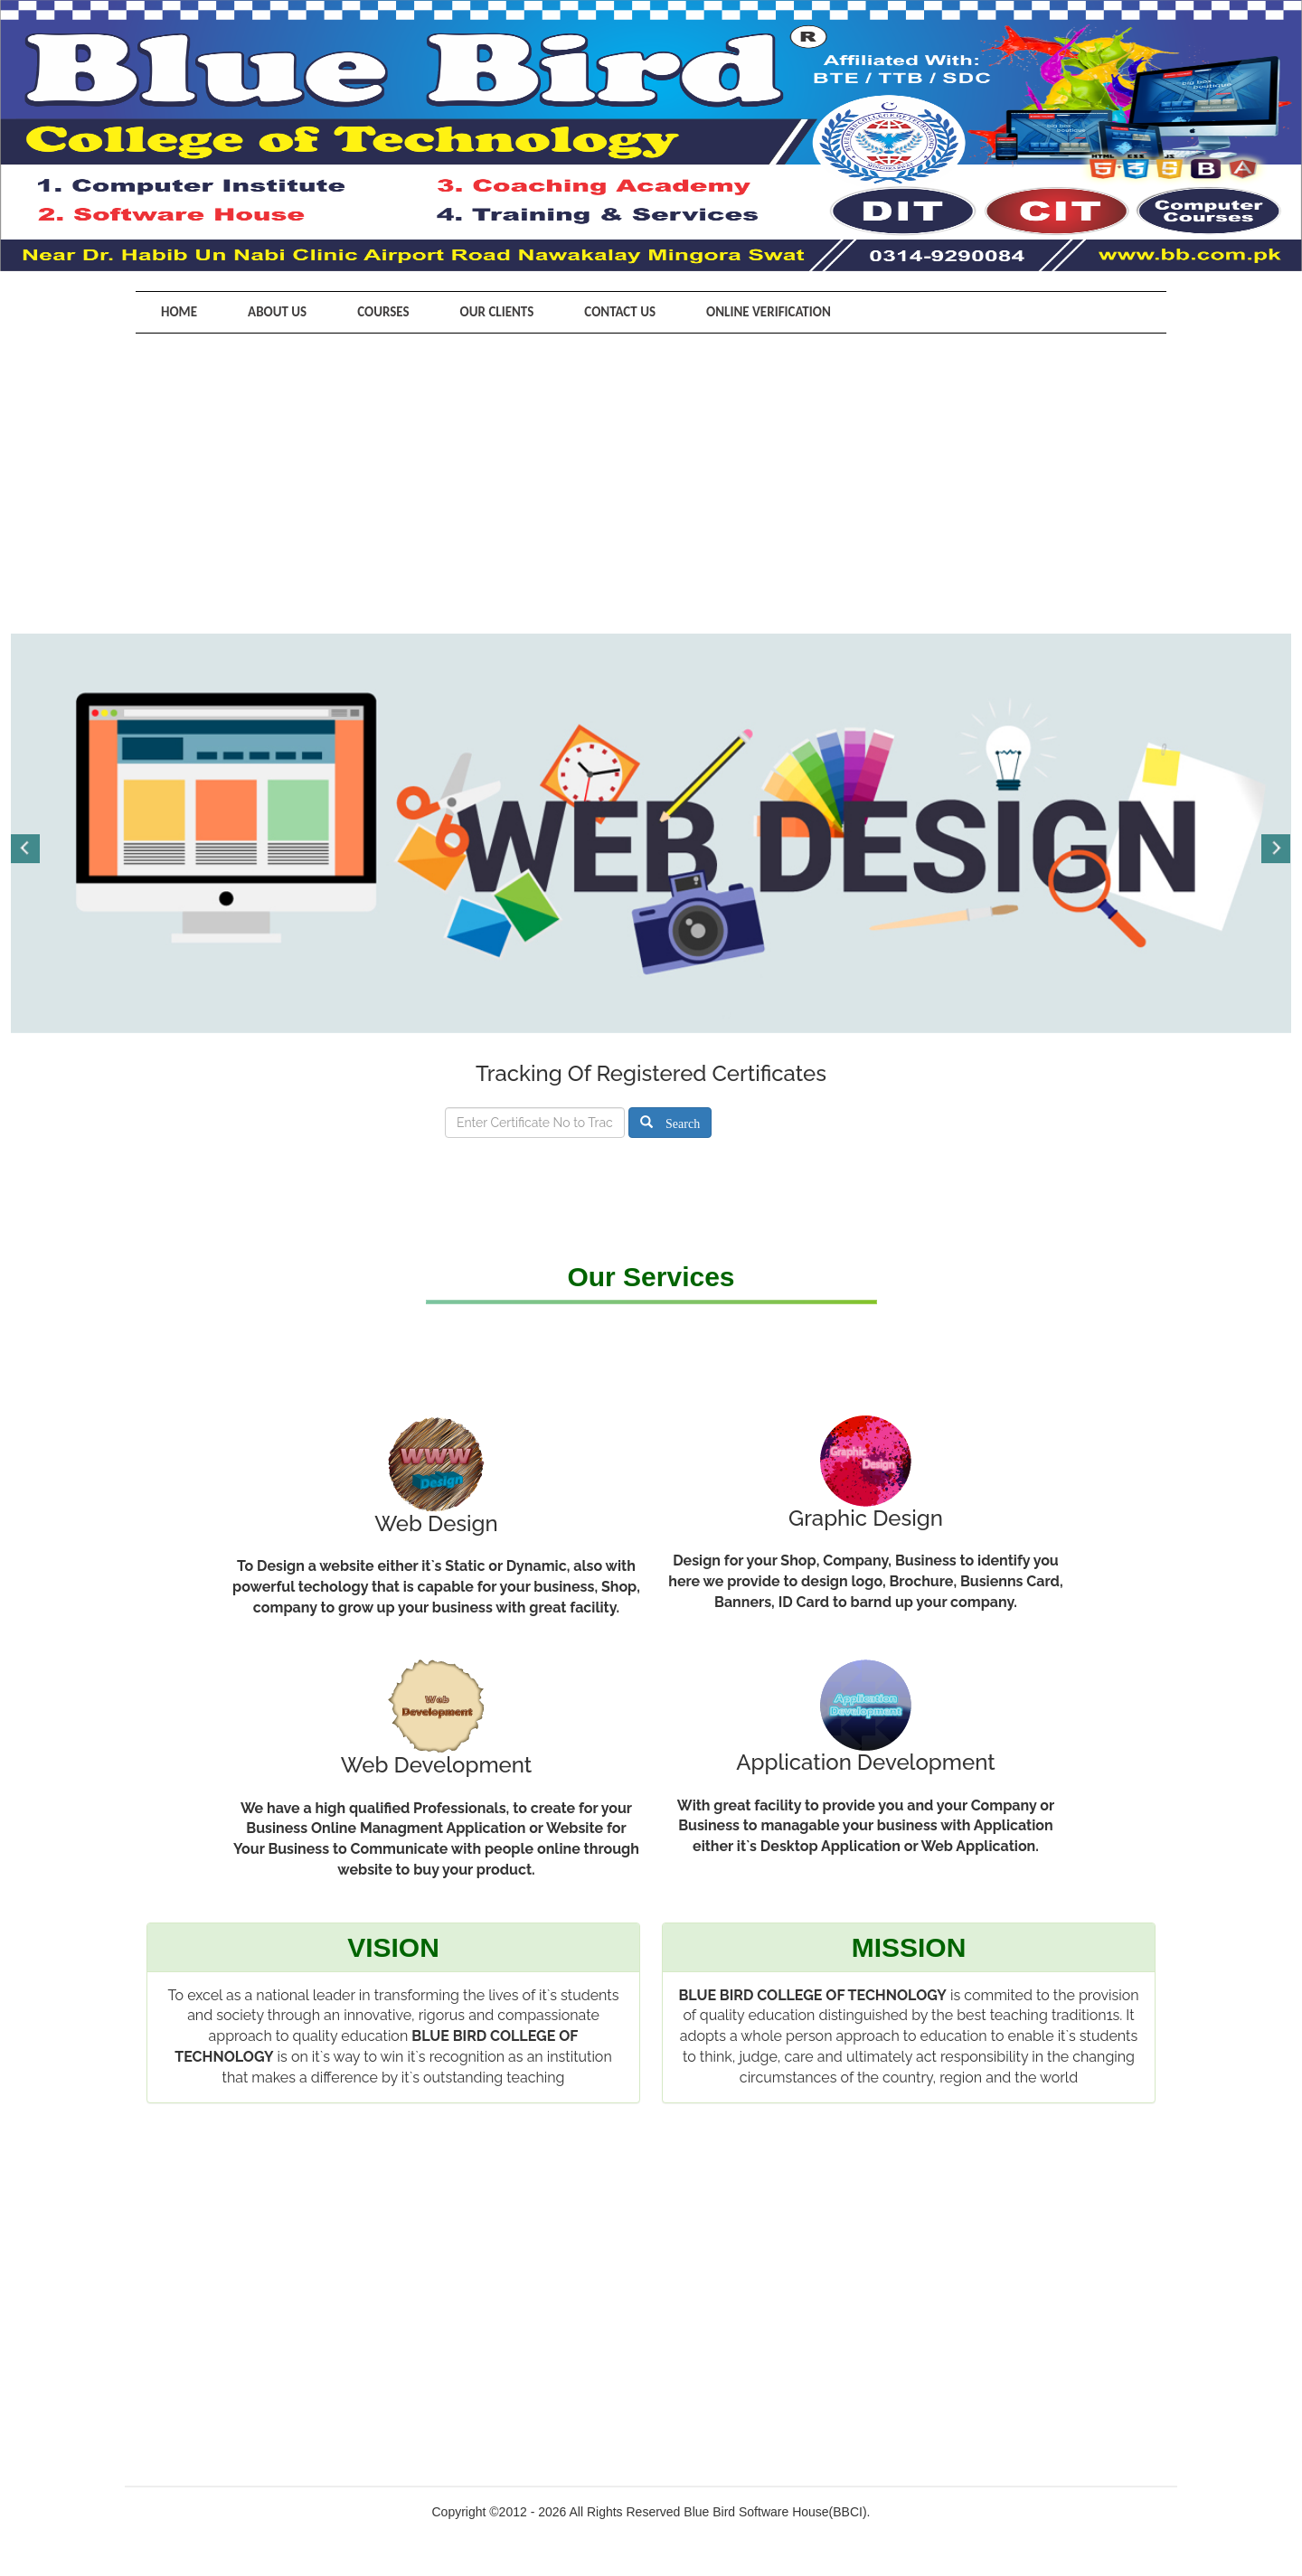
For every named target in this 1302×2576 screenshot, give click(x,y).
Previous (26, 848)
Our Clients (497, 312)
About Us (277, 312)
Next (1275, 848)
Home (179, 312)
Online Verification (768, 312)
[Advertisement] (651, 469)
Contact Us (620, 312)
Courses (383, 312)
